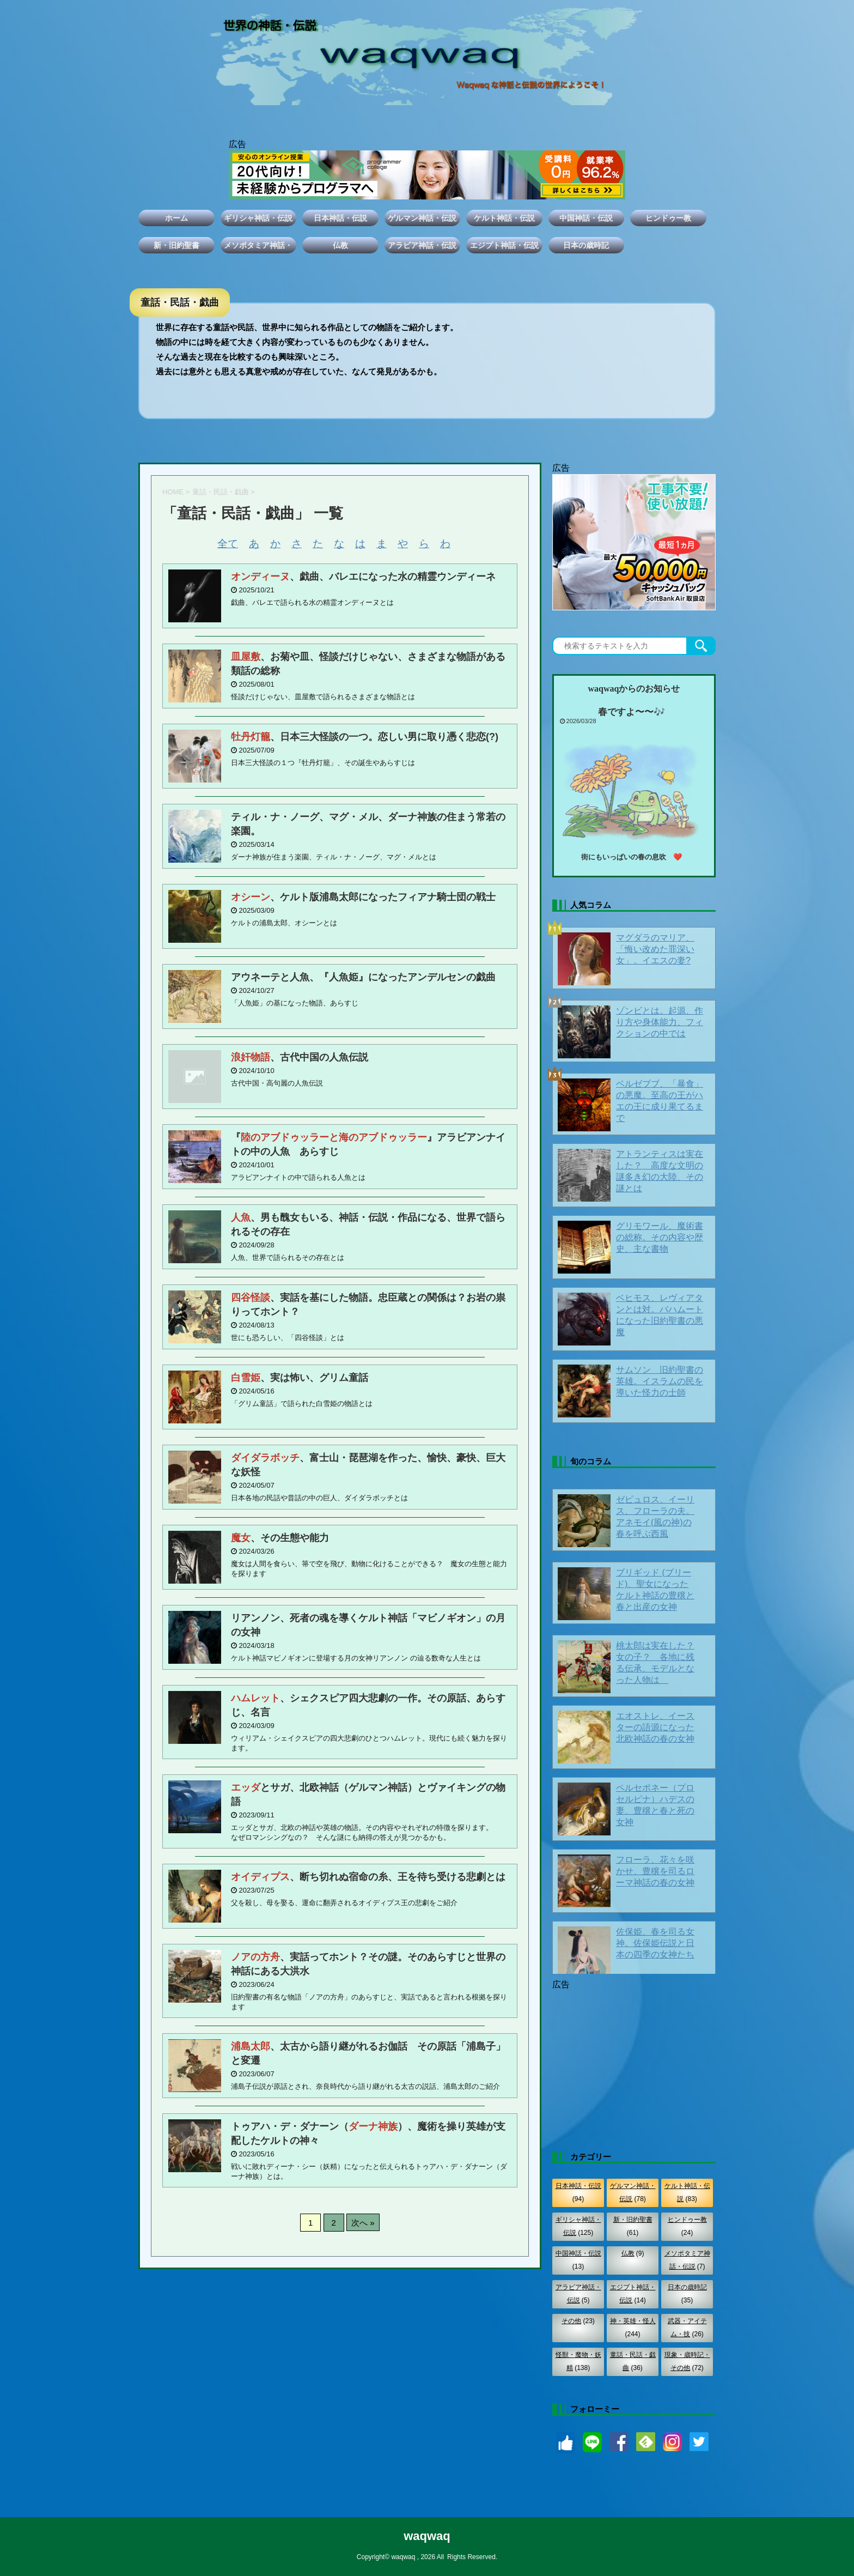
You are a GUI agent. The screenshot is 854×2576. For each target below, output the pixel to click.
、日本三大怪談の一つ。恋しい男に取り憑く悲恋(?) (364, 736)
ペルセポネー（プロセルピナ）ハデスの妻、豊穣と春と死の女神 (655, 1805)
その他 (571, 2321)
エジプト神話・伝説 (504, 245)
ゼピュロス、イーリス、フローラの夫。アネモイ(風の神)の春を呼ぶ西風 (655, 1516)
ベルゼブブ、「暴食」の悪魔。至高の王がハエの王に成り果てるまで (659, 1101)
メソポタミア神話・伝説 (258, 247)
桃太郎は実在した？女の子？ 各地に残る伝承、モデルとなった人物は (655, 1662)
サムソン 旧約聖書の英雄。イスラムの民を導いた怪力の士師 (659, 1381)
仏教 (340, 245)
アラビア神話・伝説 (422, 245)
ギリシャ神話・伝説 (258, 218)
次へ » (363, 2222)
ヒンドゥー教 (668, 218)
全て (227, 543)
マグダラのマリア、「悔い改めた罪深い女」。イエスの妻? (655, 949)
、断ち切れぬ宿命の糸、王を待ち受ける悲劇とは (368, 1876)
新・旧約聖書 (176, 245)
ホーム (176, 218)
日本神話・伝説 (340, 218)
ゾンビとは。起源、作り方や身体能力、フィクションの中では (659, 1022)
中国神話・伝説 (586, 218)
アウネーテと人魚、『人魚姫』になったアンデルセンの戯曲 (363, 977)
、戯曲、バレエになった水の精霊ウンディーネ (363, 576)
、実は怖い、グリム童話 (299, 1377)
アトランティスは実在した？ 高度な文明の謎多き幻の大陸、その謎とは (659, 1171)
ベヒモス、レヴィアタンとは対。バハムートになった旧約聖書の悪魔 (659, 1315)
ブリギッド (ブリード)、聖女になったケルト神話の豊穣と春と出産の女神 (655, 1589)
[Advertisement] (634, 2061)
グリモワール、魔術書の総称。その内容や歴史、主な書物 (659, 1237)
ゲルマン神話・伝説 (422, 218)
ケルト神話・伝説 (504, 218)
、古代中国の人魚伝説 (299, 1057)
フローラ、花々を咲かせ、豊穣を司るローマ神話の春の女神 (655, 1871)
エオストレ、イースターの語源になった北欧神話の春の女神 (655, 1727)
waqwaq (427, 2536)
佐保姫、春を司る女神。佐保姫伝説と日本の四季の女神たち (655, 1943)
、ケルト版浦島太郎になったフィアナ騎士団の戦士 (363, 897)
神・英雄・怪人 (633, 2321)
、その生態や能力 (280, 1537)
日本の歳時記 (586, 245)
